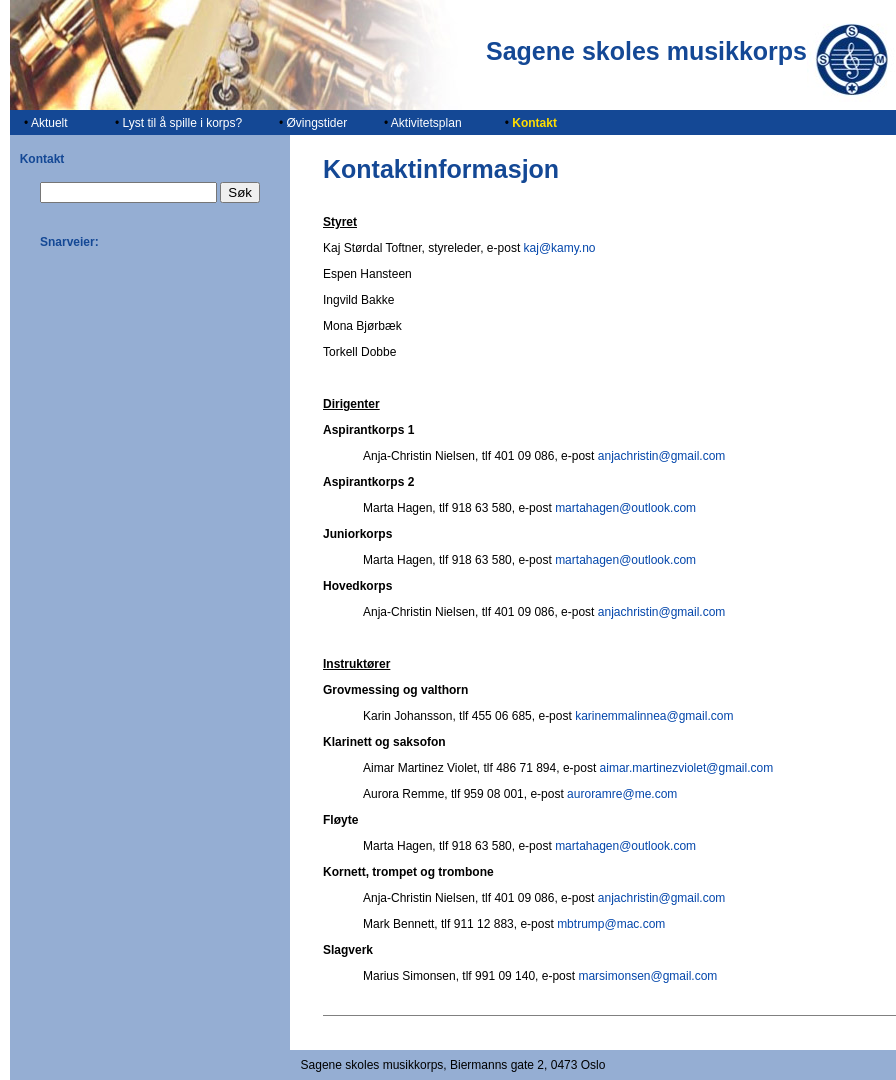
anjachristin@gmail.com (662, 456)
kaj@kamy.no (560, 248)
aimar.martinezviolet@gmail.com (687, 768)
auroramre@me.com (622, 794)
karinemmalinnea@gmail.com (654, 716)
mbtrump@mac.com (611, 924)
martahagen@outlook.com (625, 508)
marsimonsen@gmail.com (647, 976)
